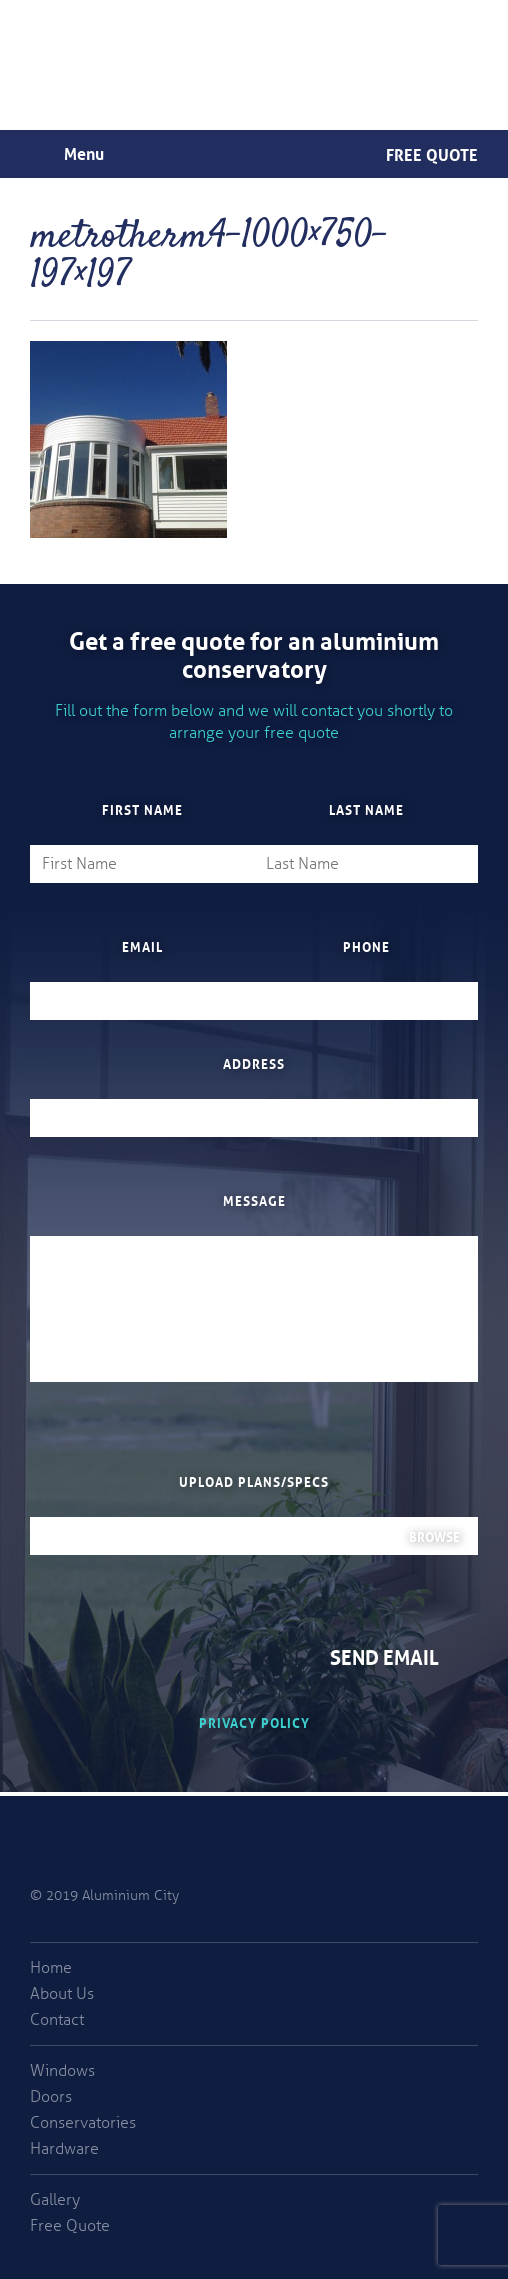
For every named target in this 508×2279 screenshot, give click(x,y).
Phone (366, 946)
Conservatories (83, 2123)
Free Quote (432, 153)
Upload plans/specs (254, 1481)
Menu (84, 152)
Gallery (55, 2200)
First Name (142, 809)
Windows (62, 2071)
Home (51, 1968)
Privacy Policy (254, 1721)
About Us (62, 1994)
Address (254, 1063)
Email (142, 946)
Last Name (366, 809)
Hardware (64, 2149)
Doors (51, 2097)
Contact (57, 2020)
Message (254, 1200)
